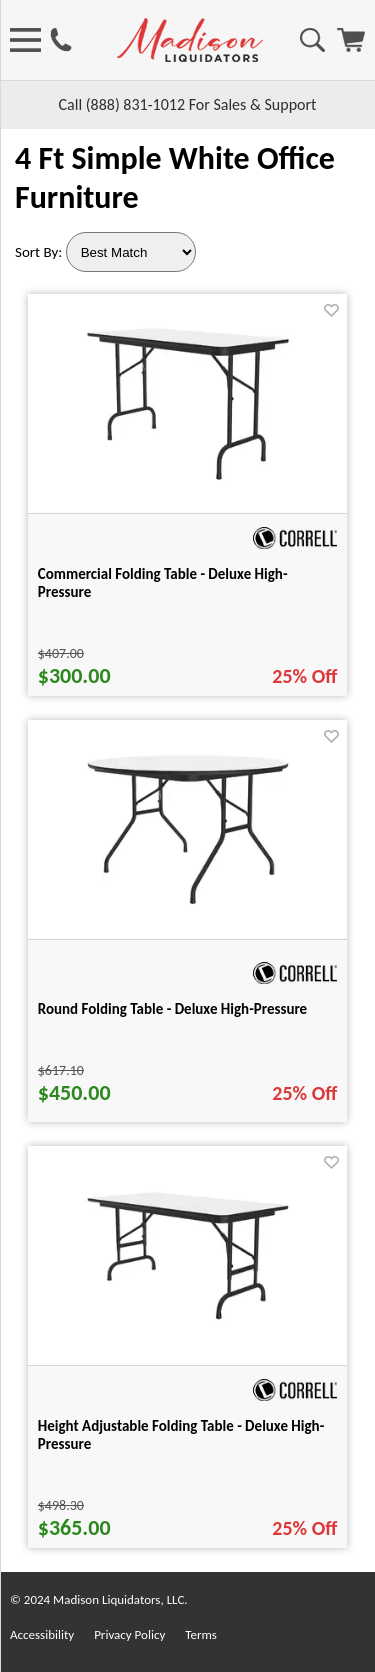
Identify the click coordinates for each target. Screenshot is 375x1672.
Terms (201, 1634)
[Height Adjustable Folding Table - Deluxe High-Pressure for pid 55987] (188, 1323)
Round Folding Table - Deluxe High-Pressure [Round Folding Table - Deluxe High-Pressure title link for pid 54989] (172, 1009)
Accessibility (42, 1634)
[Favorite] (331, 310)
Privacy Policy (129, 1634)
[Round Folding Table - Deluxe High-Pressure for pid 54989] (188, 908)
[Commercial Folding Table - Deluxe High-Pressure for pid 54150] (188, 483)
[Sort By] (131, 252)
